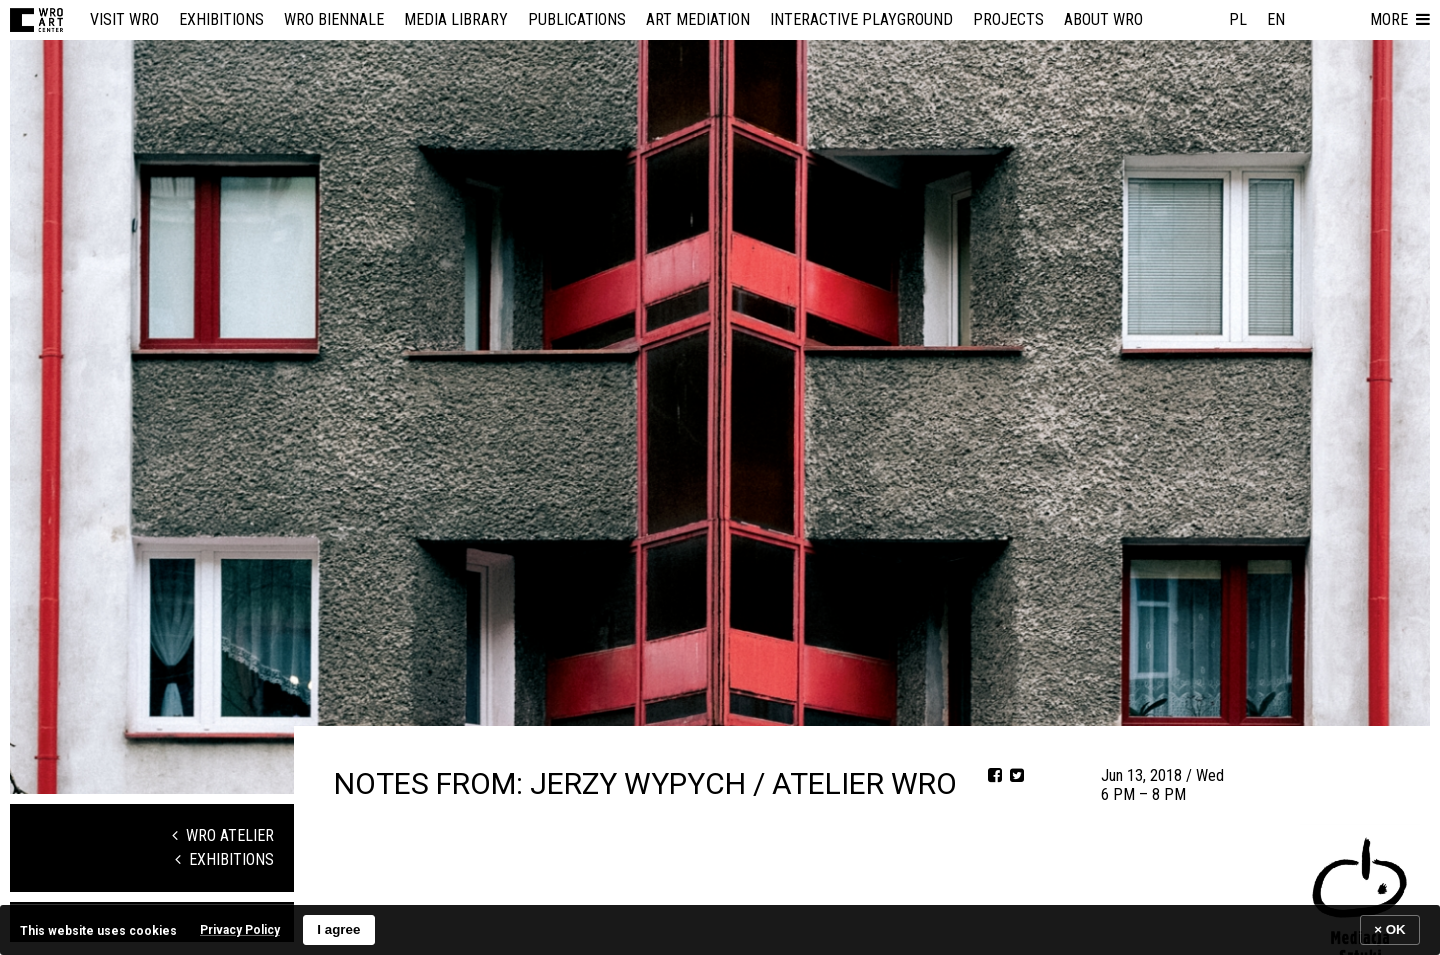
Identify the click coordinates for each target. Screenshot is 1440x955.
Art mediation (698, 19)
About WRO (1103, 19)
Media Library (456, 19)
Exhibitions (221, 19)
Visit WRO (124, 19)
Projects (1008, 19)
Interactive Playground (861, 19)
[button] (1400, 20)
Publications (577, 19)
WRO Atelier (223, 835)
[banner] (720, 929)
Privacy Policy (240, 930)
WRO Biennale (334, 19)
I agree (338, 929)
